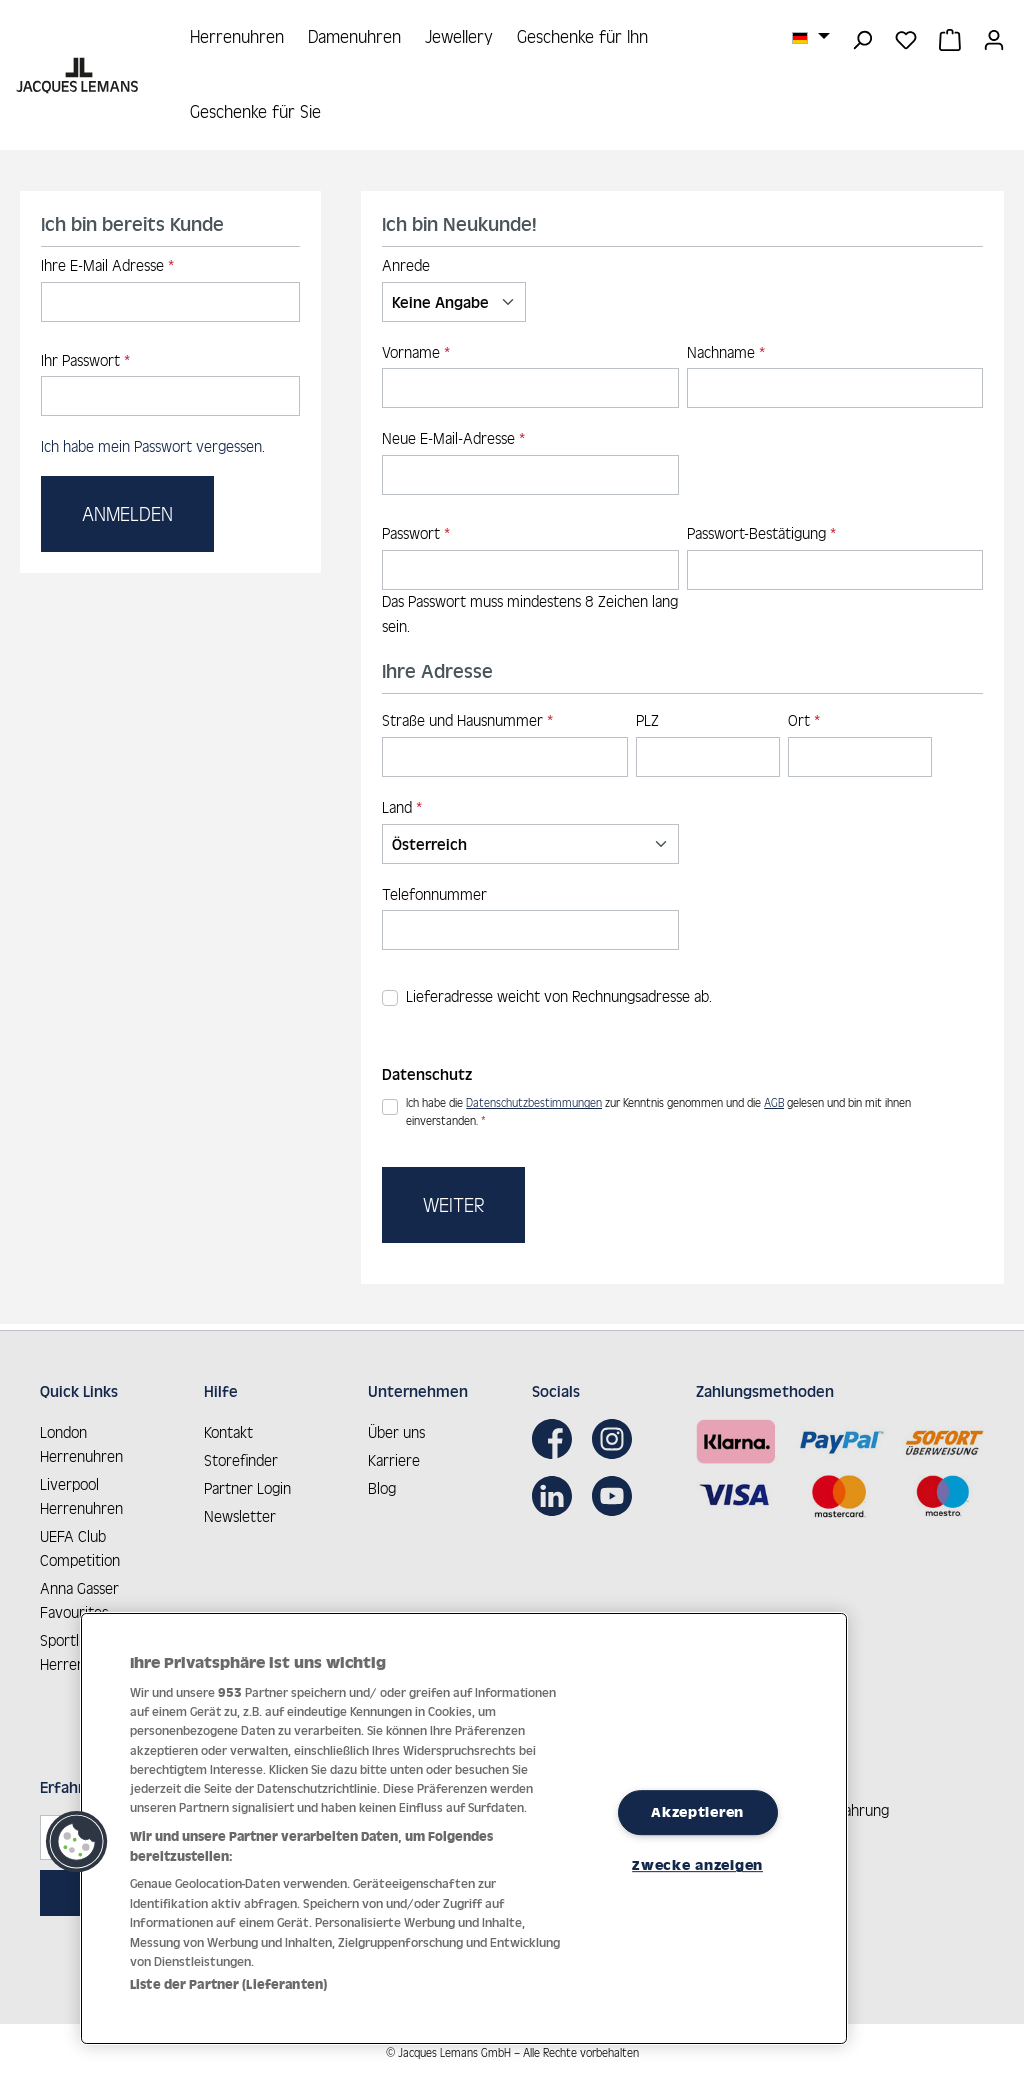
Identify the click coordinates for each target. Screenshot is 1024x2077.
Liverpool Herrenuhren (81, 1491)
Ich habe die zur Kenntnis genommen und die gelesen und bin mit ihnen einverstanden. (658, 1112)
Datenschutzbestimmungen (534, 1105)
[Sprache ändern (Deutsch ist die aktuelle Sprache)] (811, 37)
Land (402, 808)
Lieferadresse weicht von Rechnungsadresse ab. (559, 998)
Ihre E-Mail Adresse (107, 266)
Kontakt (228, 1427)
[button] (77, 1842)
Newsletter (240, 1511)
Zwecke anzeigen (697, 1865)
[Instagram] (617, 1434)
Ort (804, 721)
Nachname (726, 353)
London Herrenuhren (81, 1439)
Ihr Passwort (85, 361)
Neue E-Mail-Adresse (453, 440)
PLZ (647, 721)
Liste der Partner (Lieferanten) (228, 1984)
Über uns (396, 1427)
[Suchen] (862, 38)
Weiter (453, 1206)
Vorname (416, 353)
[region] (464, 1828)
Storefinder (241, 1455)
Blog (382, 1483)
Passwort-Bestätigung (761, 535)
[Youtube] (617, 1491)
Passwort (416, 535)
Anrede (406, 266)
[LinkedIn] (557, 1491)
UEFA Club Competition (80, 1543)
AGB (774, 1105)
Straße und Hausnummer (467, 721)
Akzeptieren (697, 1812)
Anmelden (127, 515)
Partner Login (247, 1483)
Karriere (394, 1455)
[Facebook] (557, 1434)
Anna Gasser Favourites (79, 1595)
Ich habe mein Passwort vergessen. (153, 448)
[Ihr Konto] (994, 38)
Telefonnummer (434, 895)
